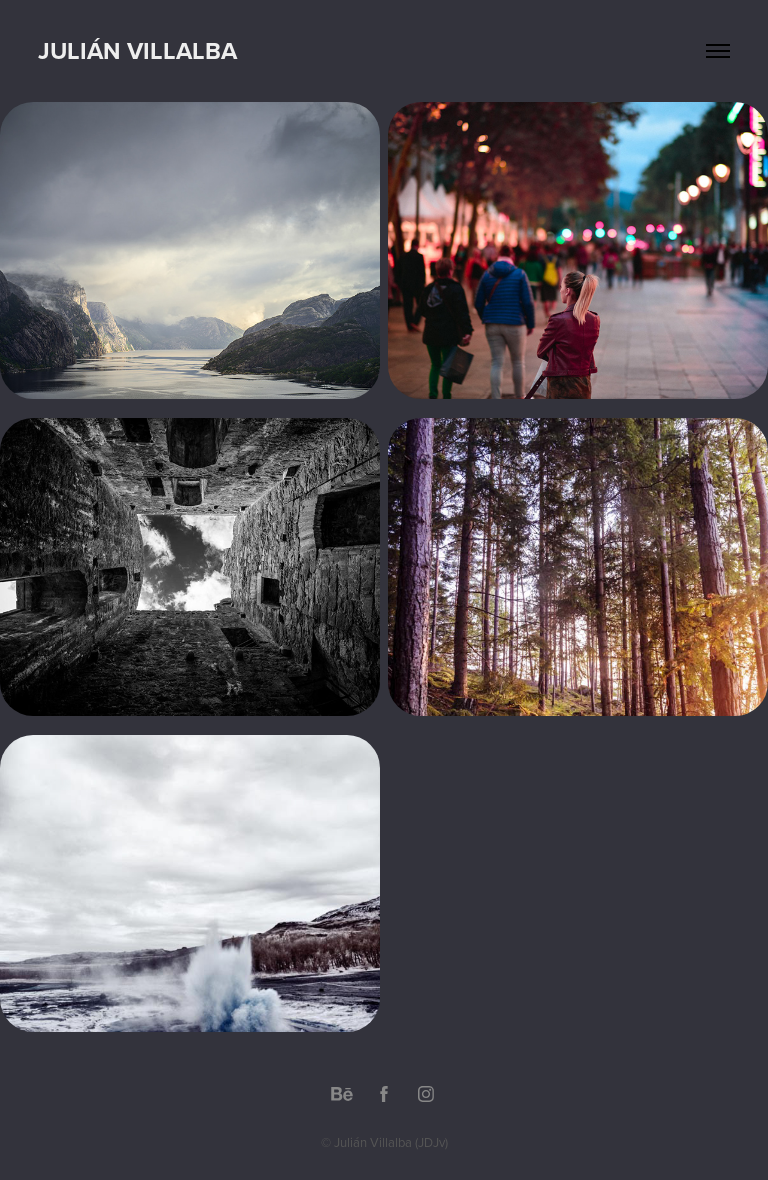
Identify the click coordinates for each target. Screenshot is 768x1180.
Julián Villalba (137, 50)
